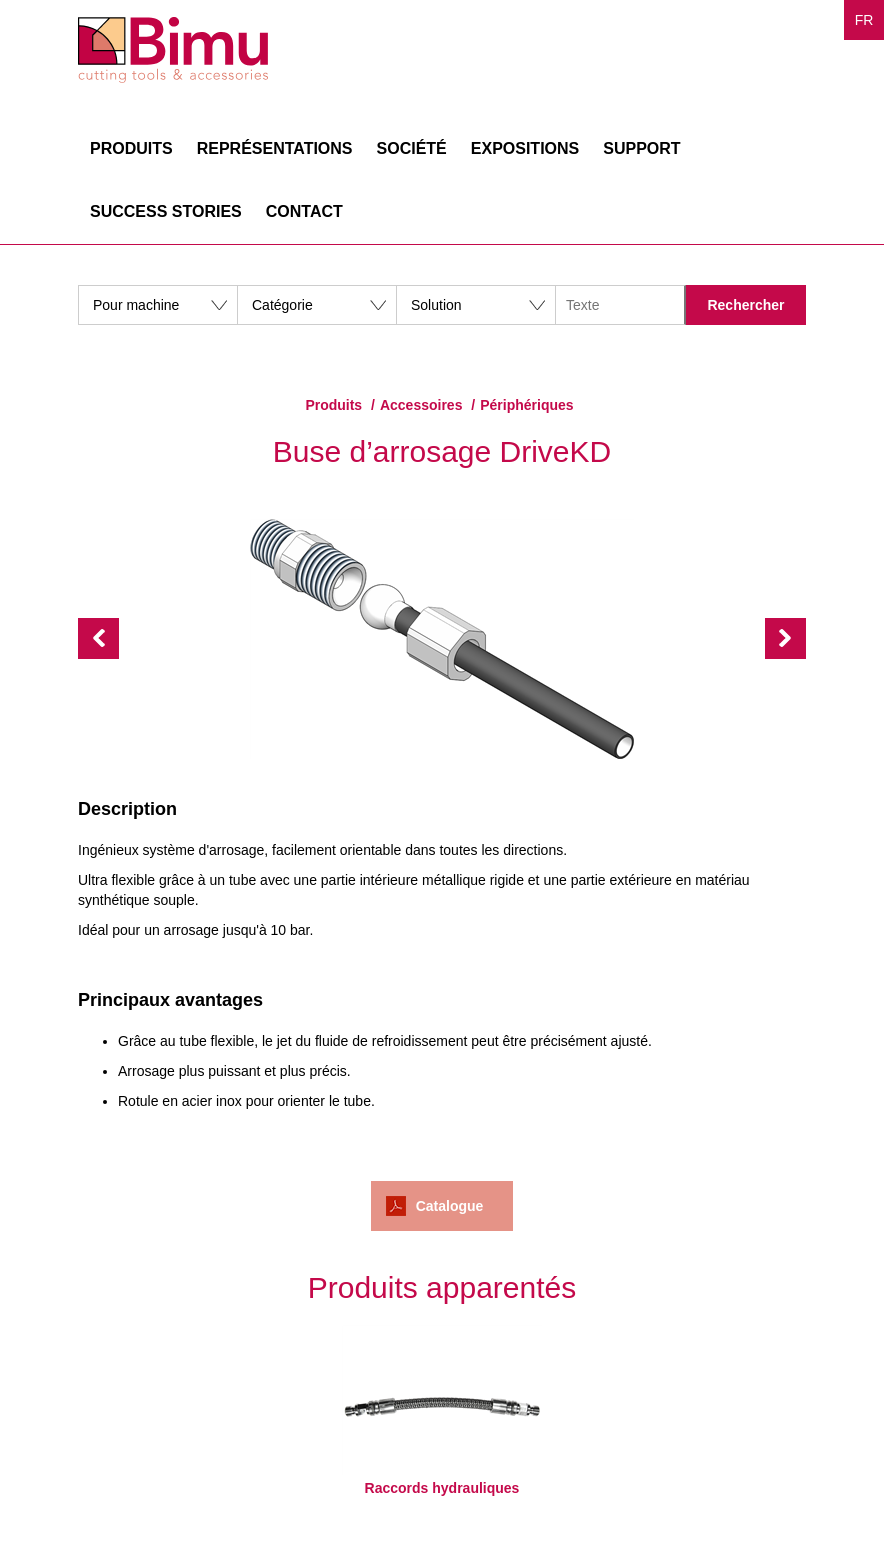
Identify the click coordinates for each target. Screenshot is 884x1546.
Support (641, 148)
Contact (304, 211)
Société (412, 148)
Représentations (275, 148)
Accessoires (421, 405)
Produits (131, 148)
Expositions (525, 148)
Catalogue (450, 1206)
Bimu (173, 50)
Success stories (166, 211)
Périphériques (526, 405)
